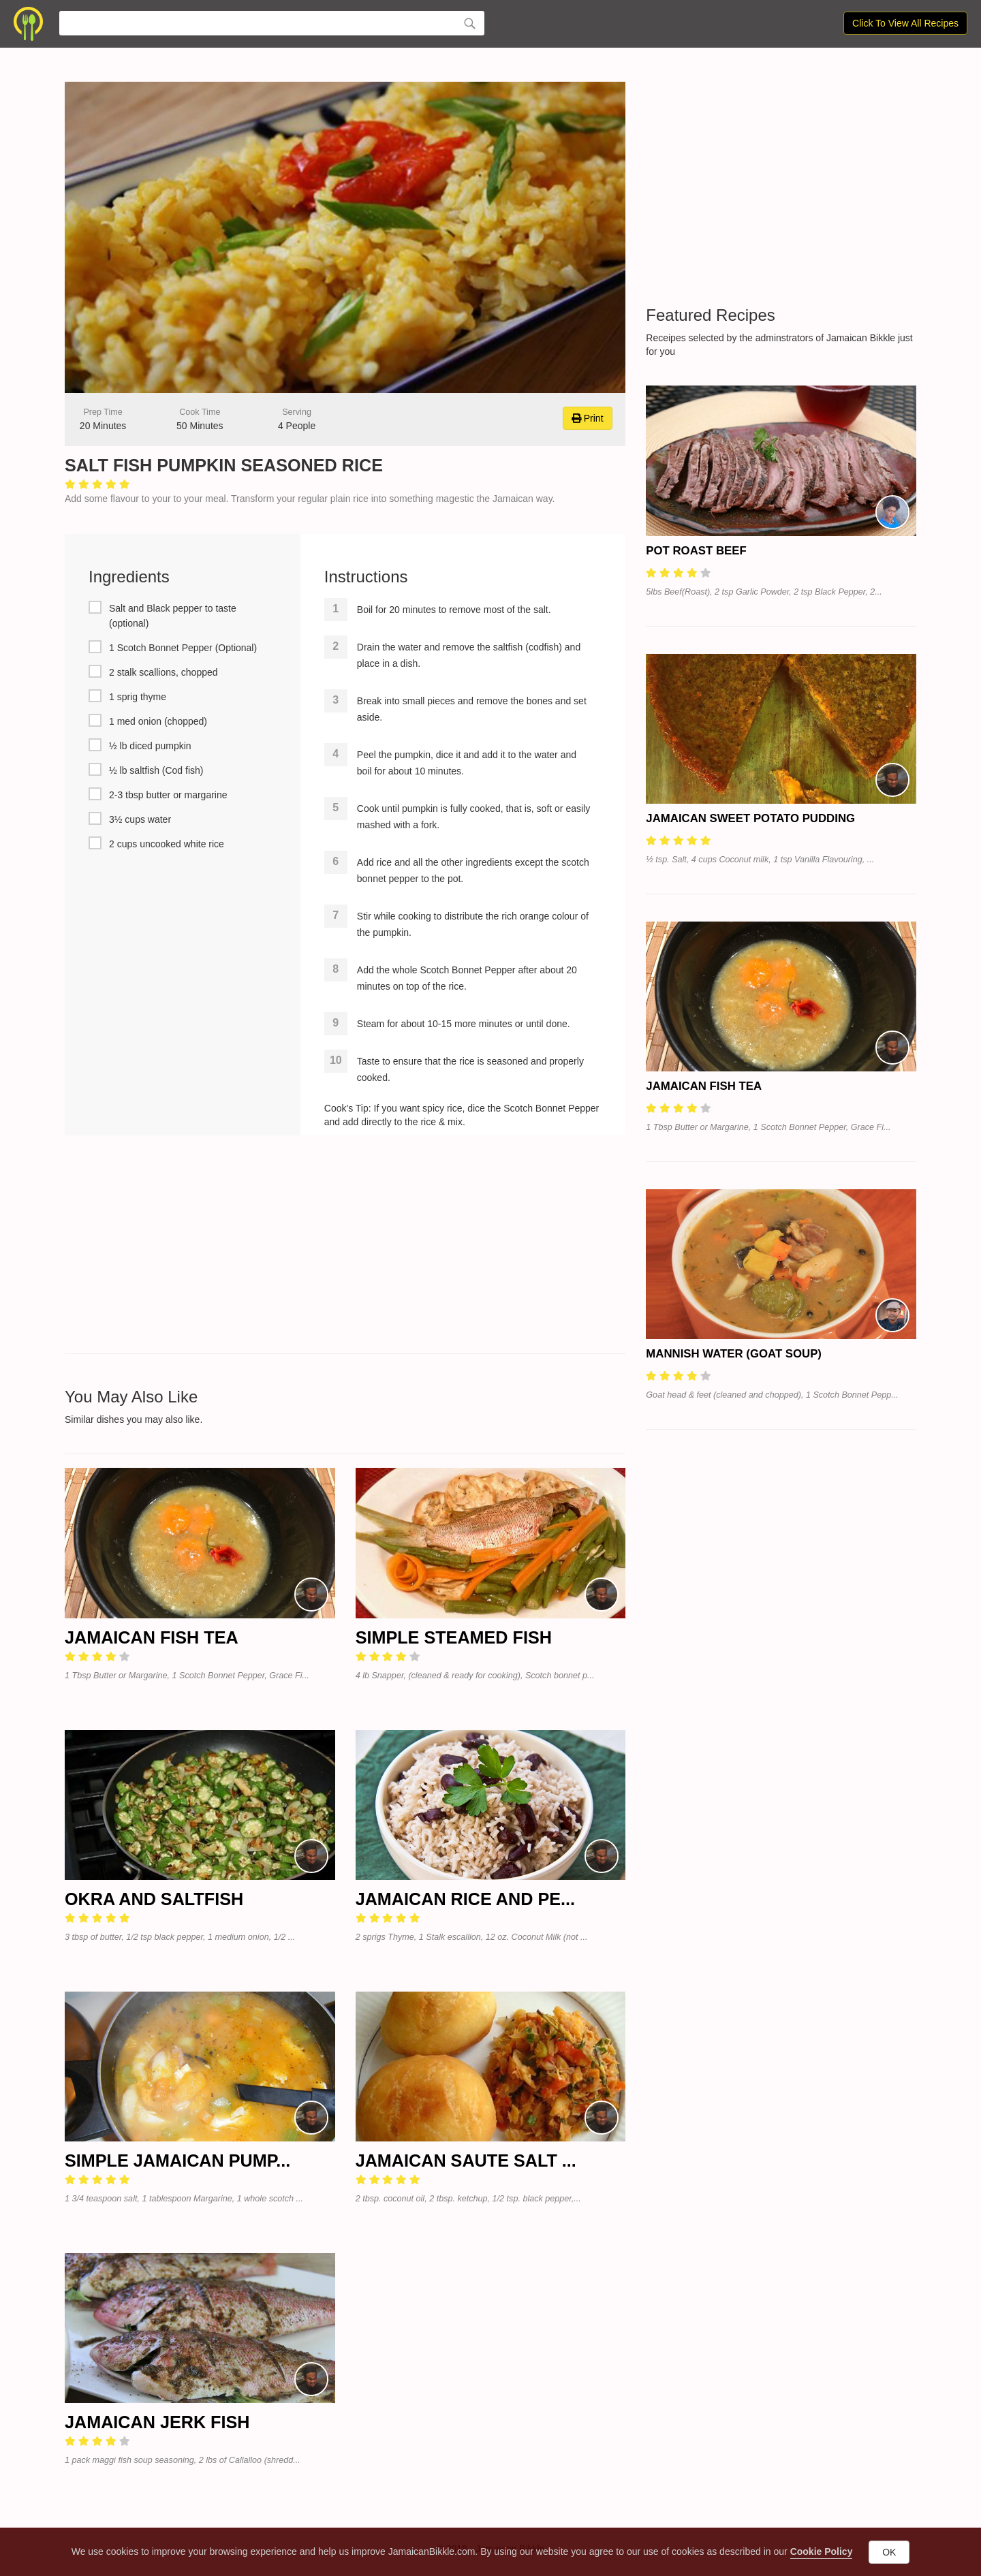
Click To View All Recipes (905, 23)
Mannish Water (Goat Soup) (734, 1353)
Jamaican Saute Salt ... (466, 2160)
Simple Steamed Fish (454, 1637)
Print (588, 418)
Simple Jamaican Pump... (177, 2160)
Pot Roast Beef (696, 550)
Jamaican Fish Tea (151, 1637)
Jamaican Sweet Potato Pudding (750, 818)
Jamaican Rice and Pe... (465, 1899)
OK (889, 2552)
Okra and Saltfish (154, 1899)
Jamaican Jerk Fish (157, 2422)
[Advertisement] (345, 1244)
